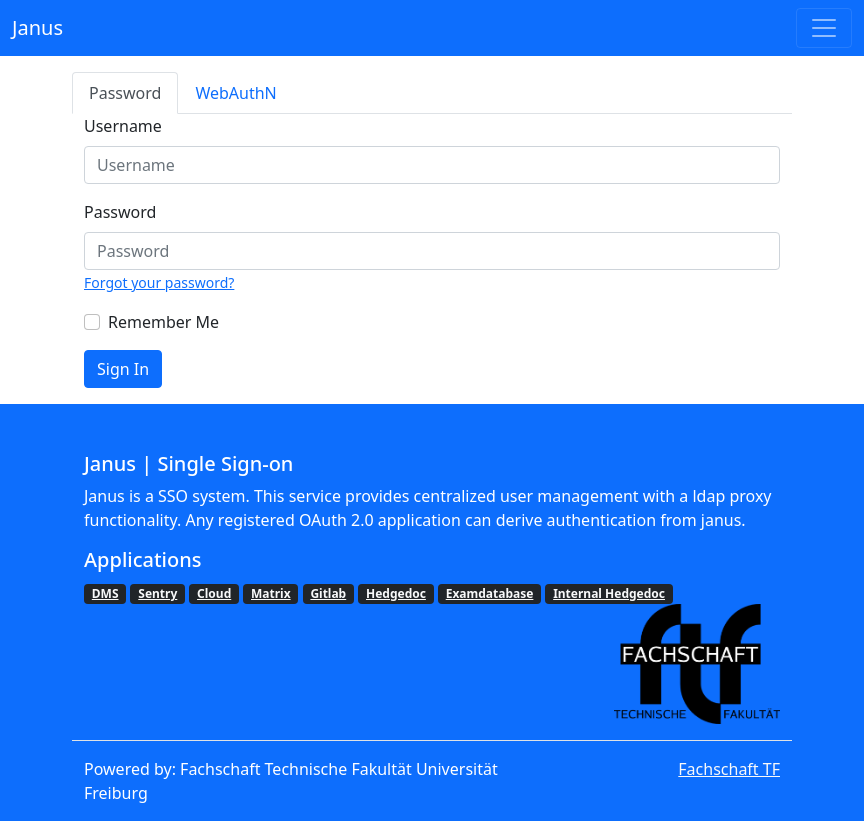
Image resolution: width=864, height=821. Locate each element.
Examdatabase (490, 593)
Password (125, 93)
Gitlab (328, 593)
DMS (105, 593)
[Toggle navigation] (824, 28)
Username (123, 126)
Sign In (123, 369)
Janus (37, 27)
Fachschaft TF (729, 769)
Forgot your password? (159, 282)
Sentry (157, 593)
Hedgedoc (396, 593)
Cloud (214, 593)
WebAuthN (235, 93)
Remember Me (163, 322)
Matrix (271, 593)
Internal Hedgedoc (609, 593)
